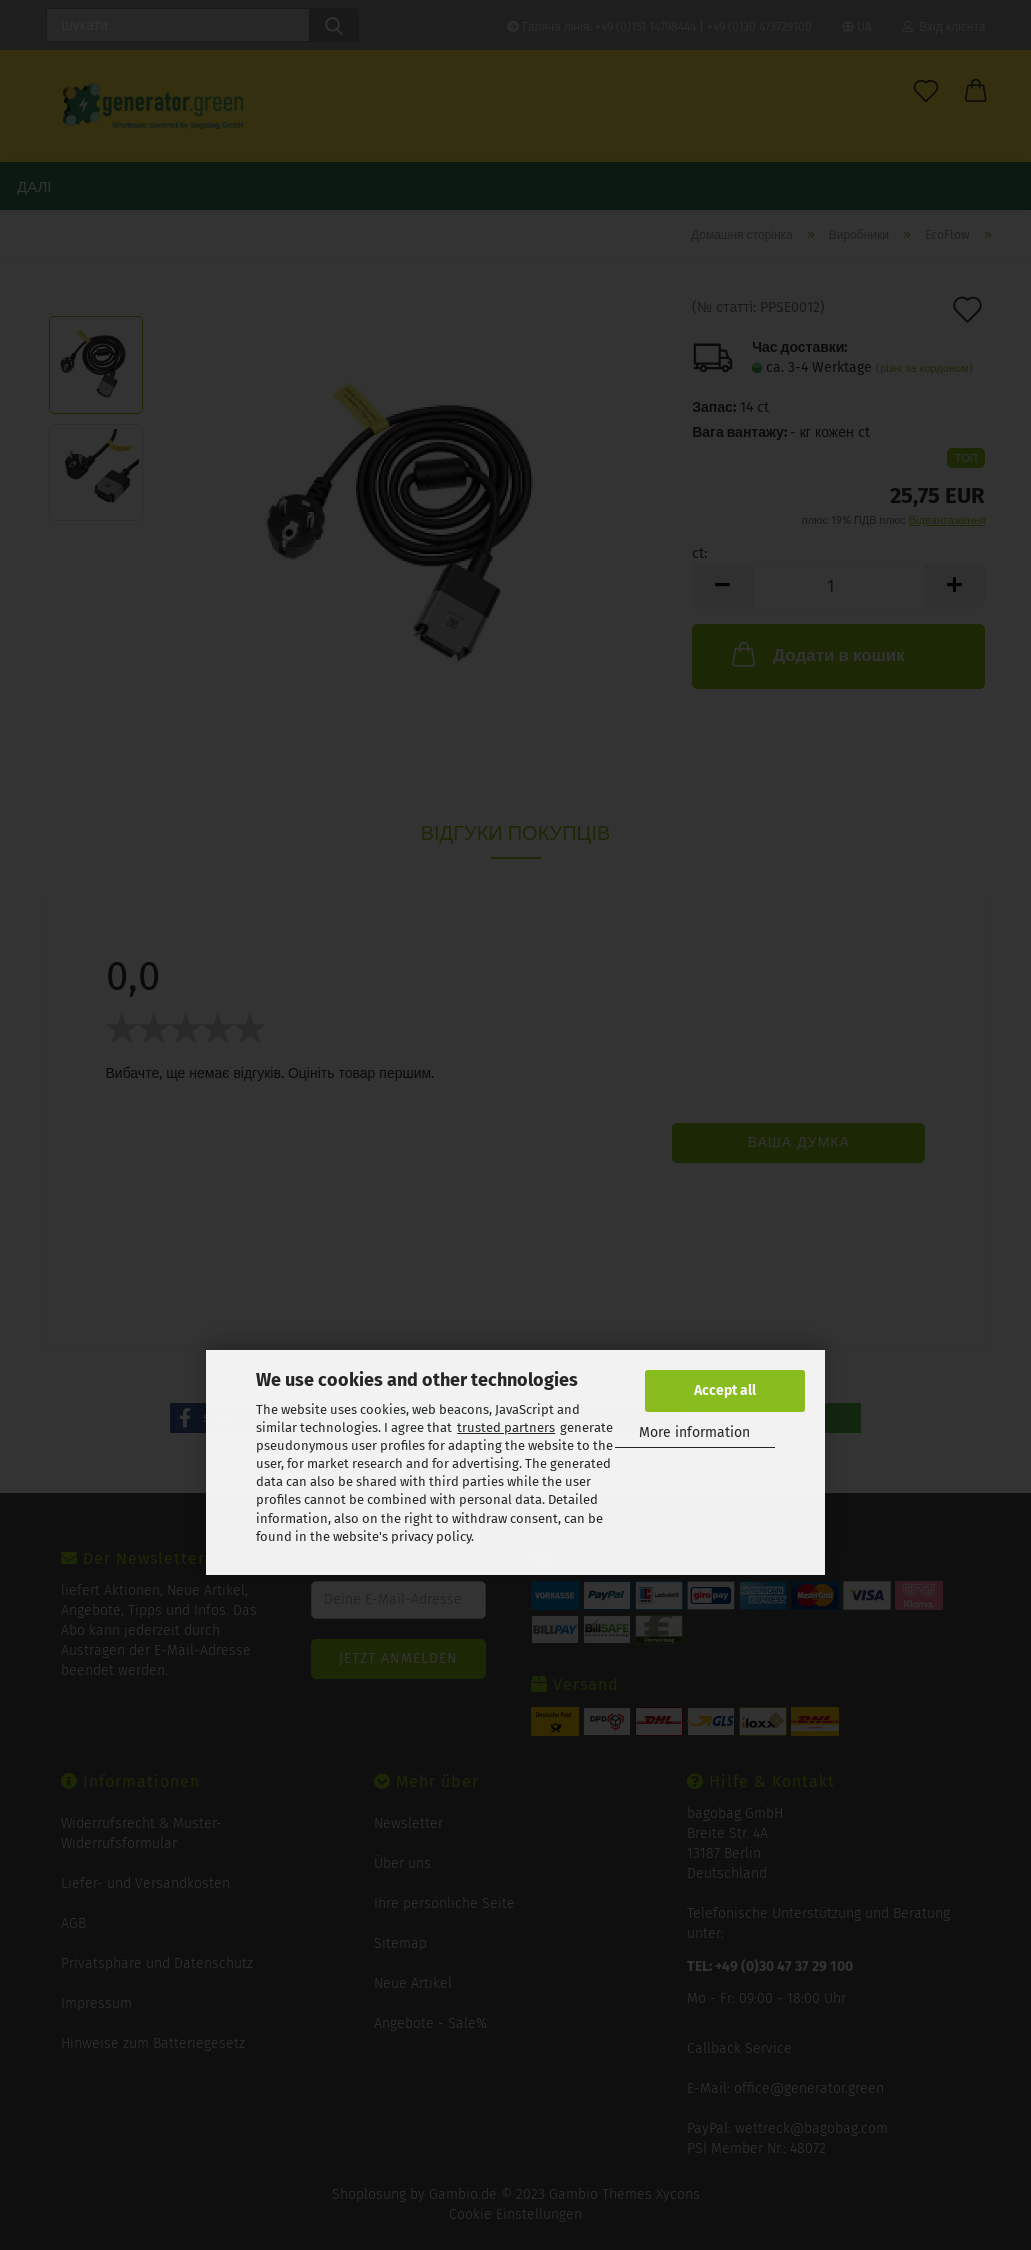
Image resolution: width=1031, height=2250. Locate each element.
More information (694, 1432)
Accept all (725, 1390)
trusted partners (506, 1427)
